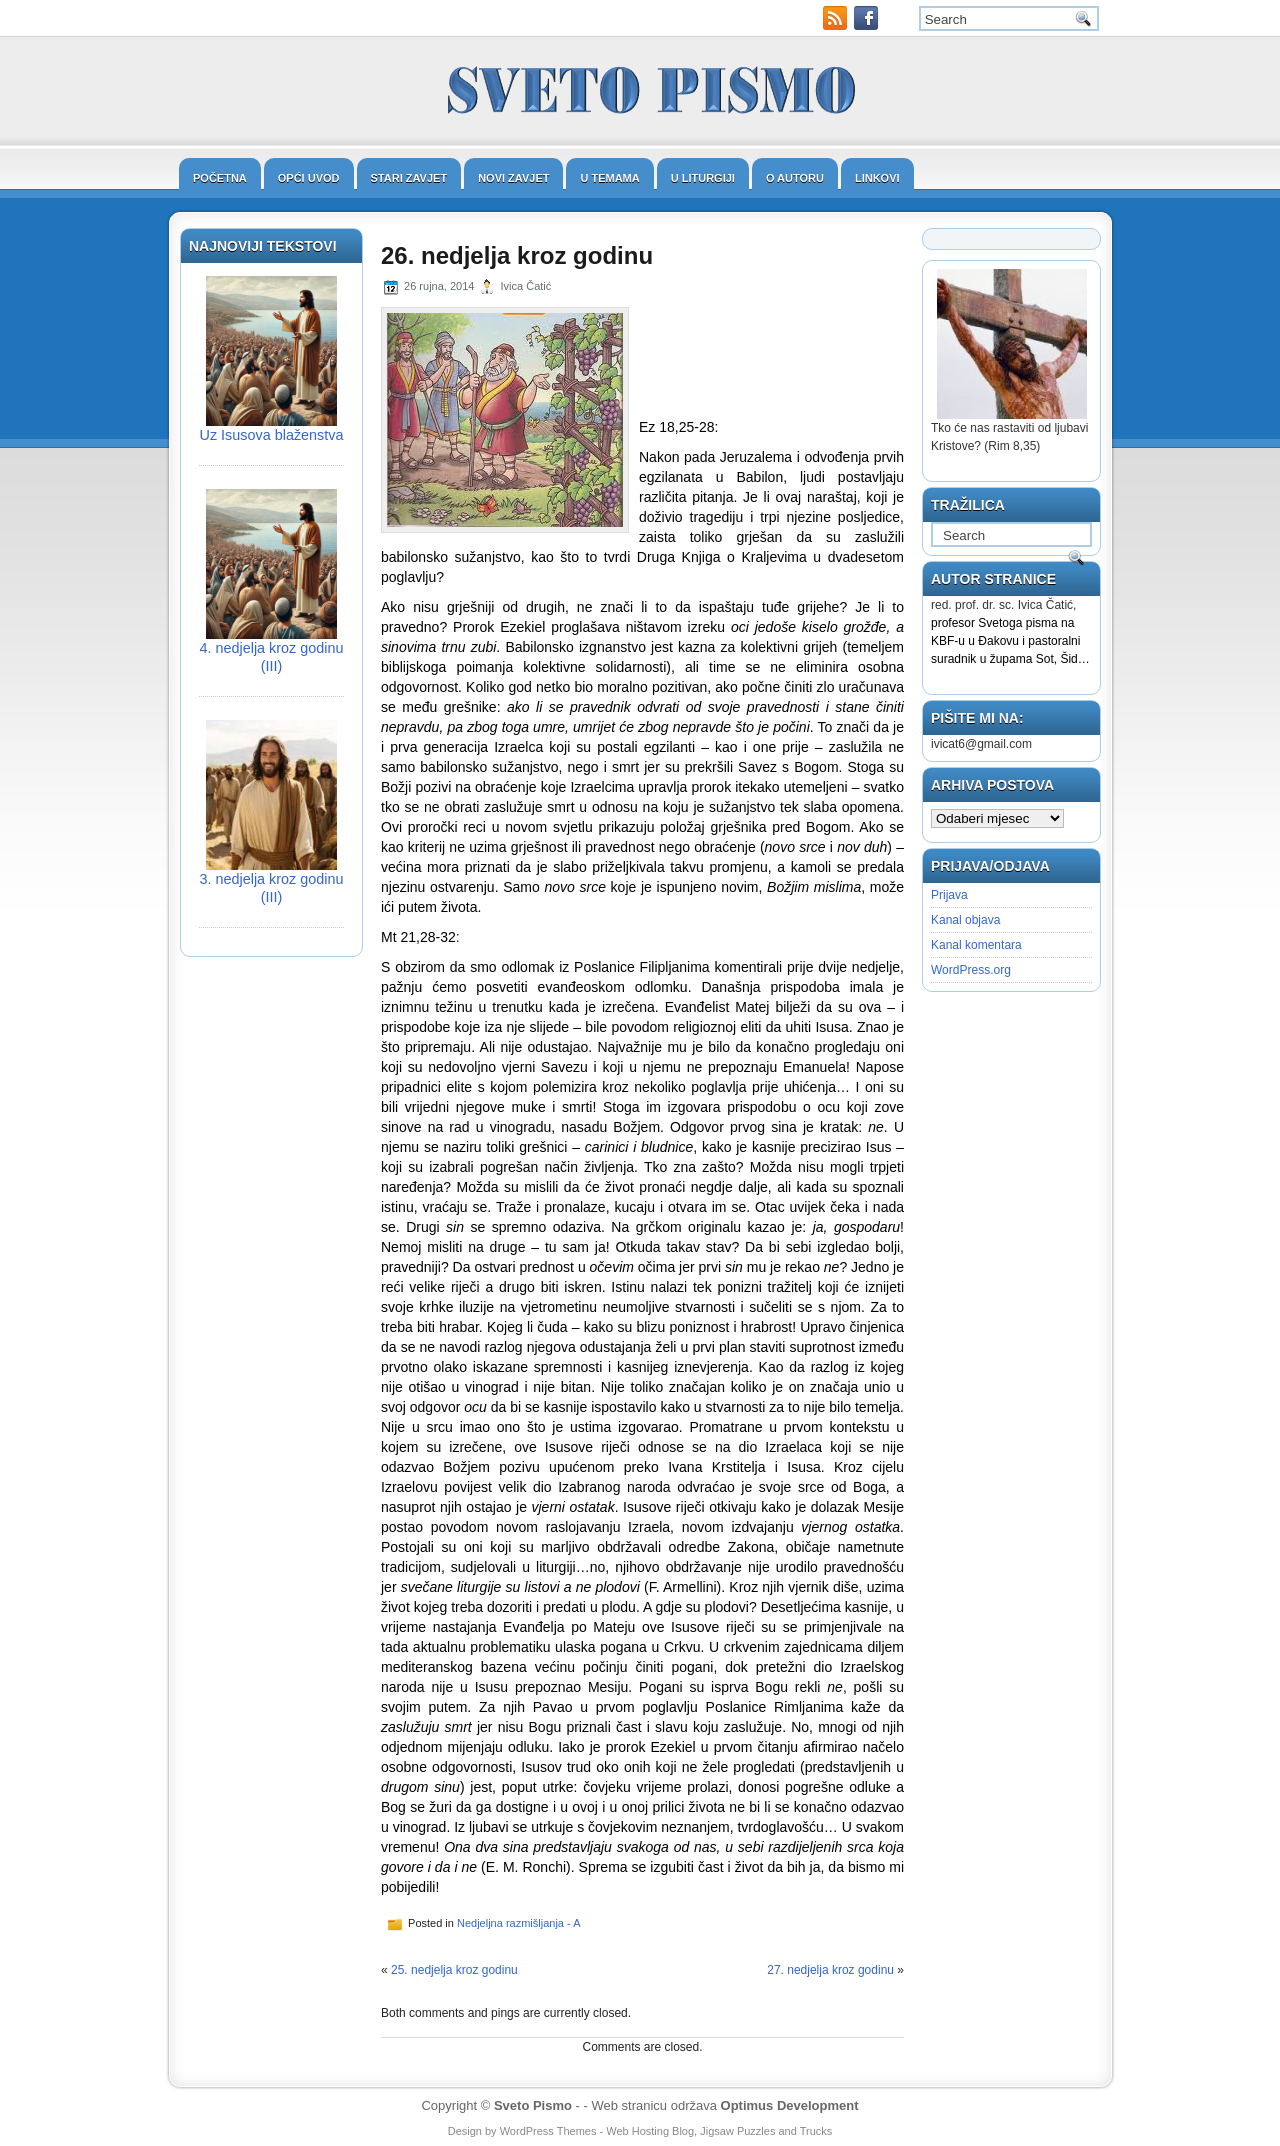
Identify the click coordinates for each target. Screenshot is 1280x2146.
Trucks (816, 2131)
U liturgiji (703, 178)
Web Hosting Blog (650, 2131)
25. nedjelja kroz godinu (454, 1970)
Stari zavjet (409, 178)
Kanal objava (965, 920)
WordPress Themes (548, 2131)
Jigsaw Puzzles (737, 2131)
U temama (609, 178)
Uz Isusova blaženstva (272, 435)
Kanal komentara (976, 945)
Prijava (949, 895)
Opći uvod (309, 178)
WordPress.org (971, 970)
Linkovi (877, 178)
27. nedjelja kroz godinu (830, 1970)
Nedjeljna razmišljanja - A (519, 1923)
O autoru (795, 178)
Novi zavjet (513, 178)
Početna (220, 178)
